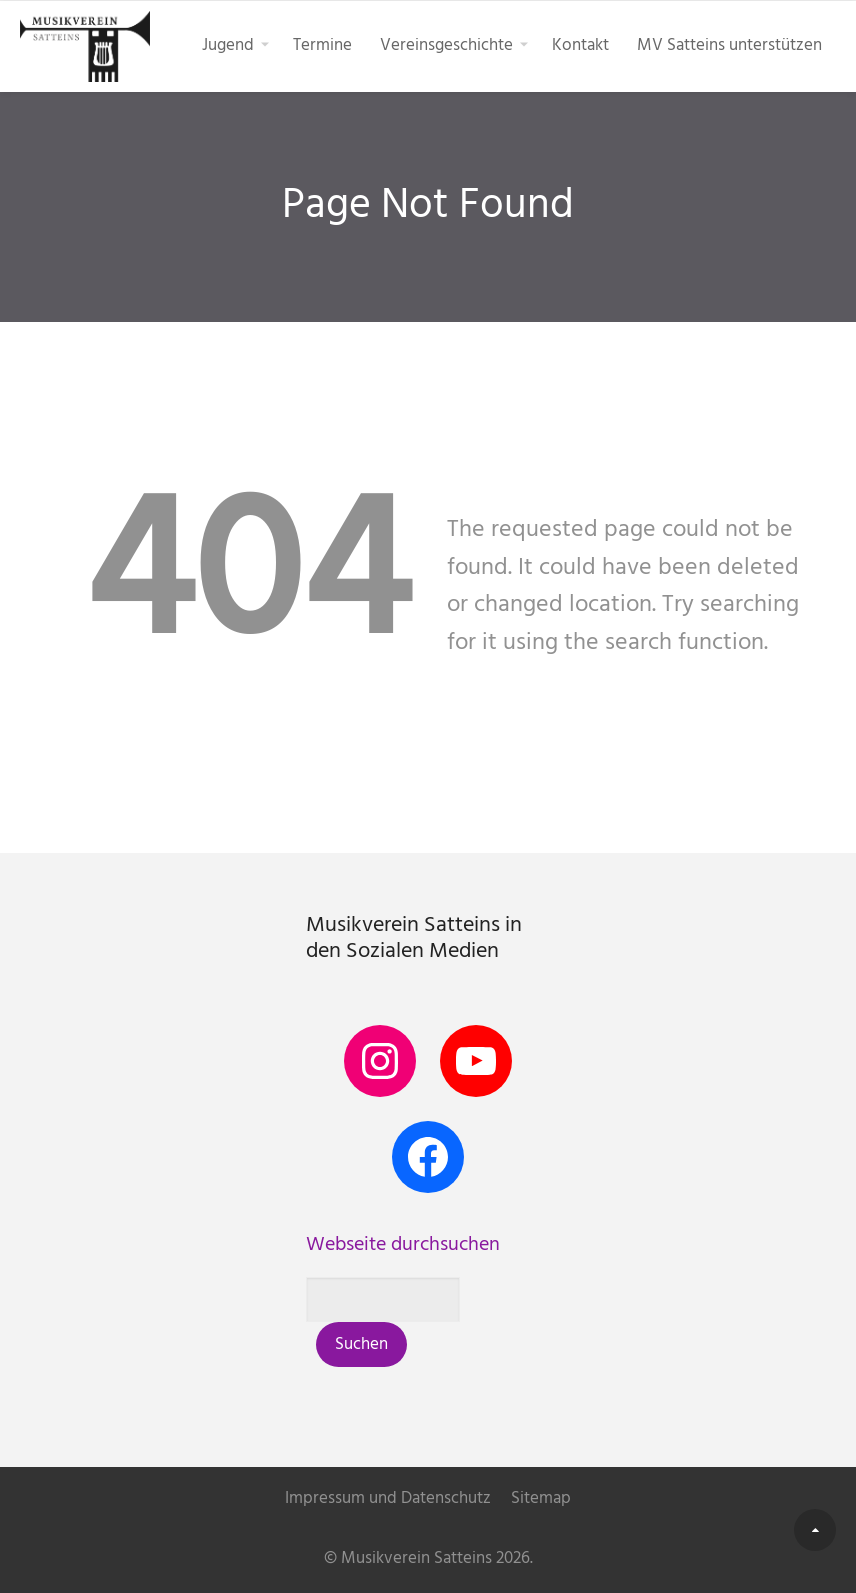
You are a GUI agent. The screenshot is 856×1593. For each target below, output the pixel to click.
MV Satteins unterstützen (729, 45)
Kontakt (580, 45)
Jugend (228, 45)
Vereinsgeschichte (446, 45)
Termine (322, 45)
